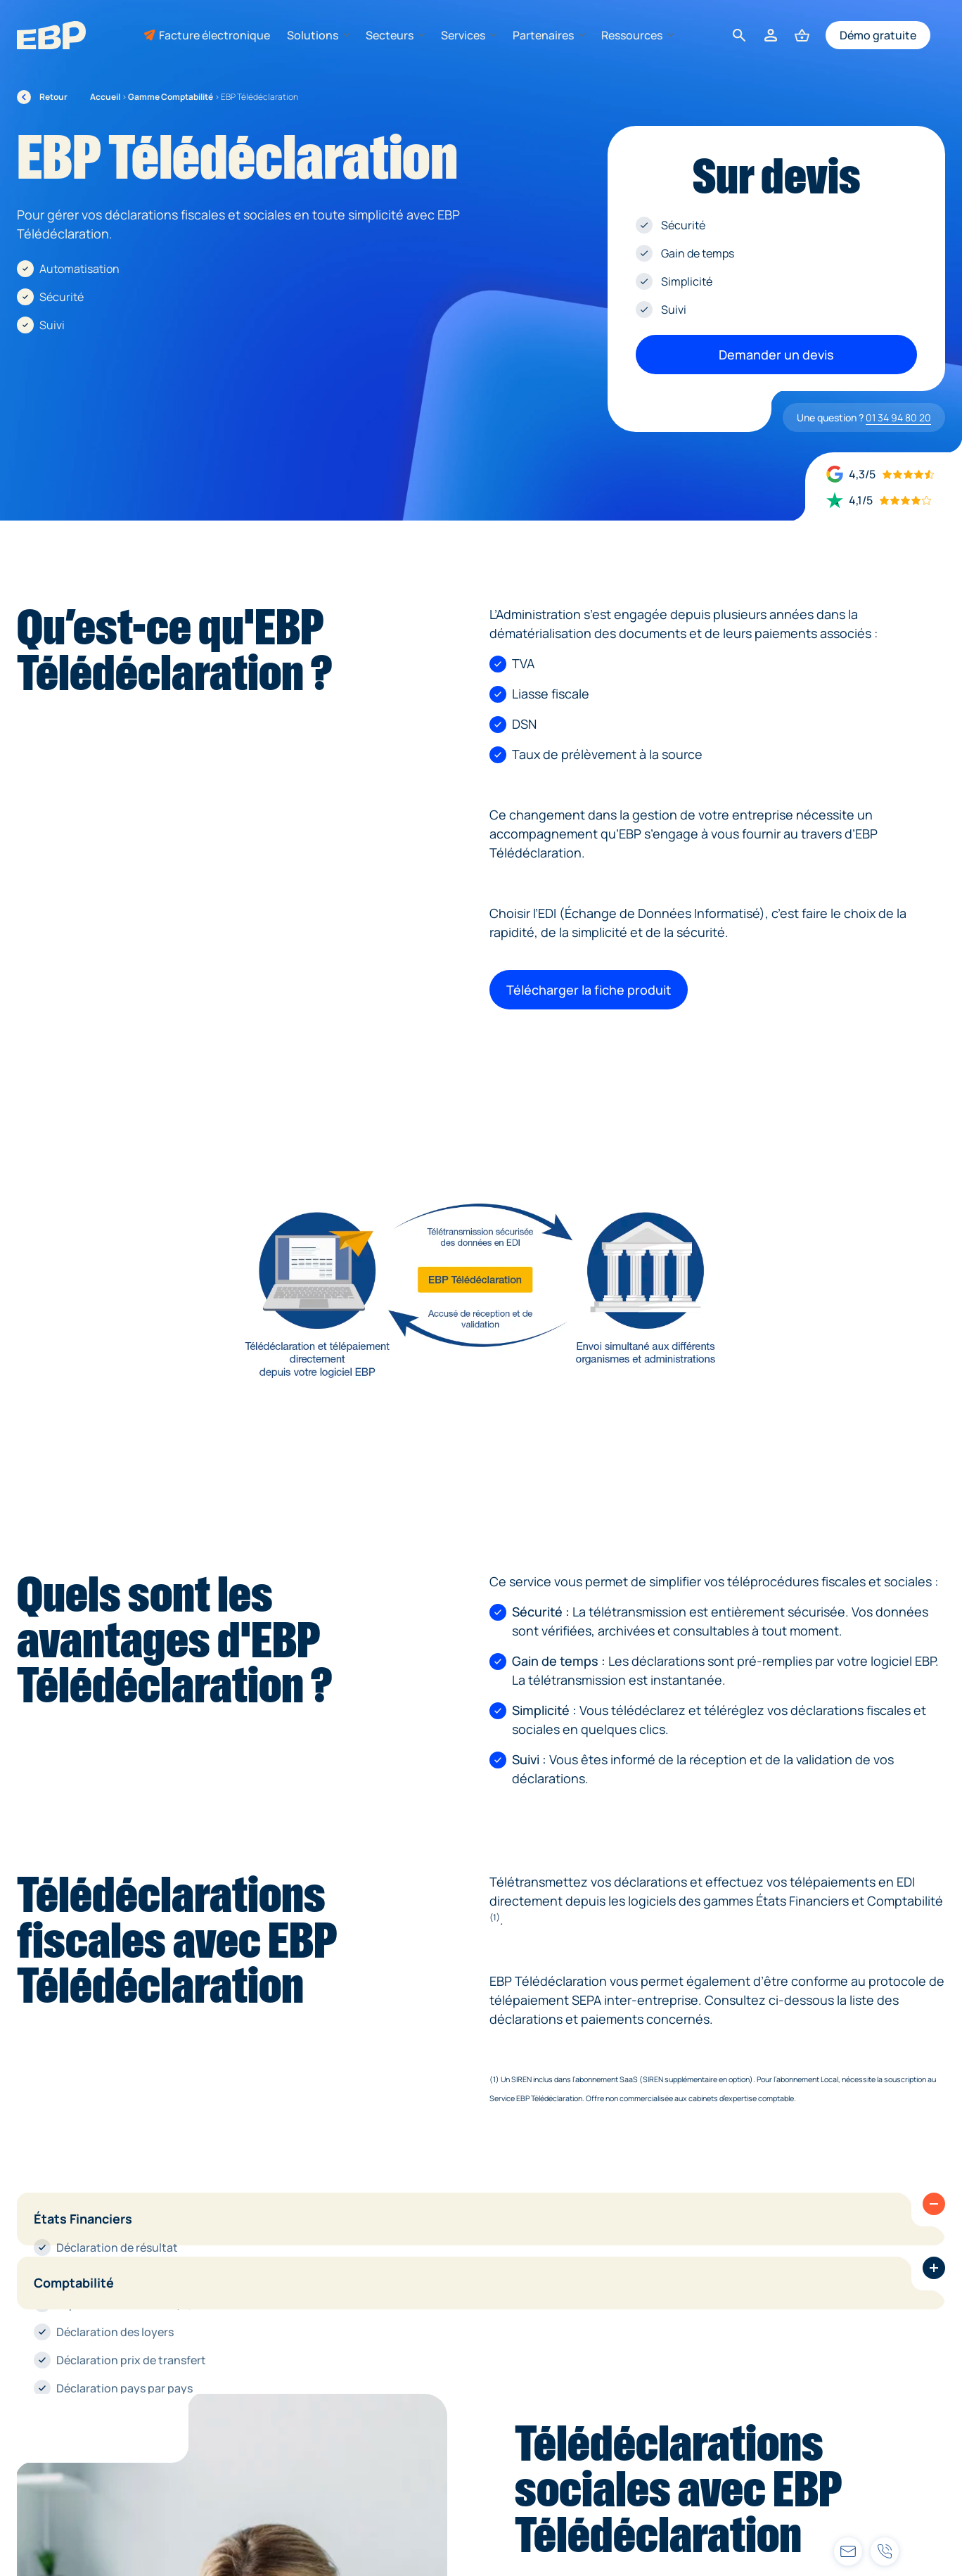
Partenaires (548, 35)
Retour (42, 97)
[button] (934, 2204)
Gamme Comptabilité (170, 97)
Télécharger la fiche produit (588, 989)
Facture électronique (214, 35)
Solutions (318, 35)
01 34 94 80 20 (898, 417)
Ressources (637, 35)
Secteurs (395, 35)
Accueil (105, 97)
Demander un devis (776, 354)
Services (468, 35)
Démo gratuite (878, 35)
